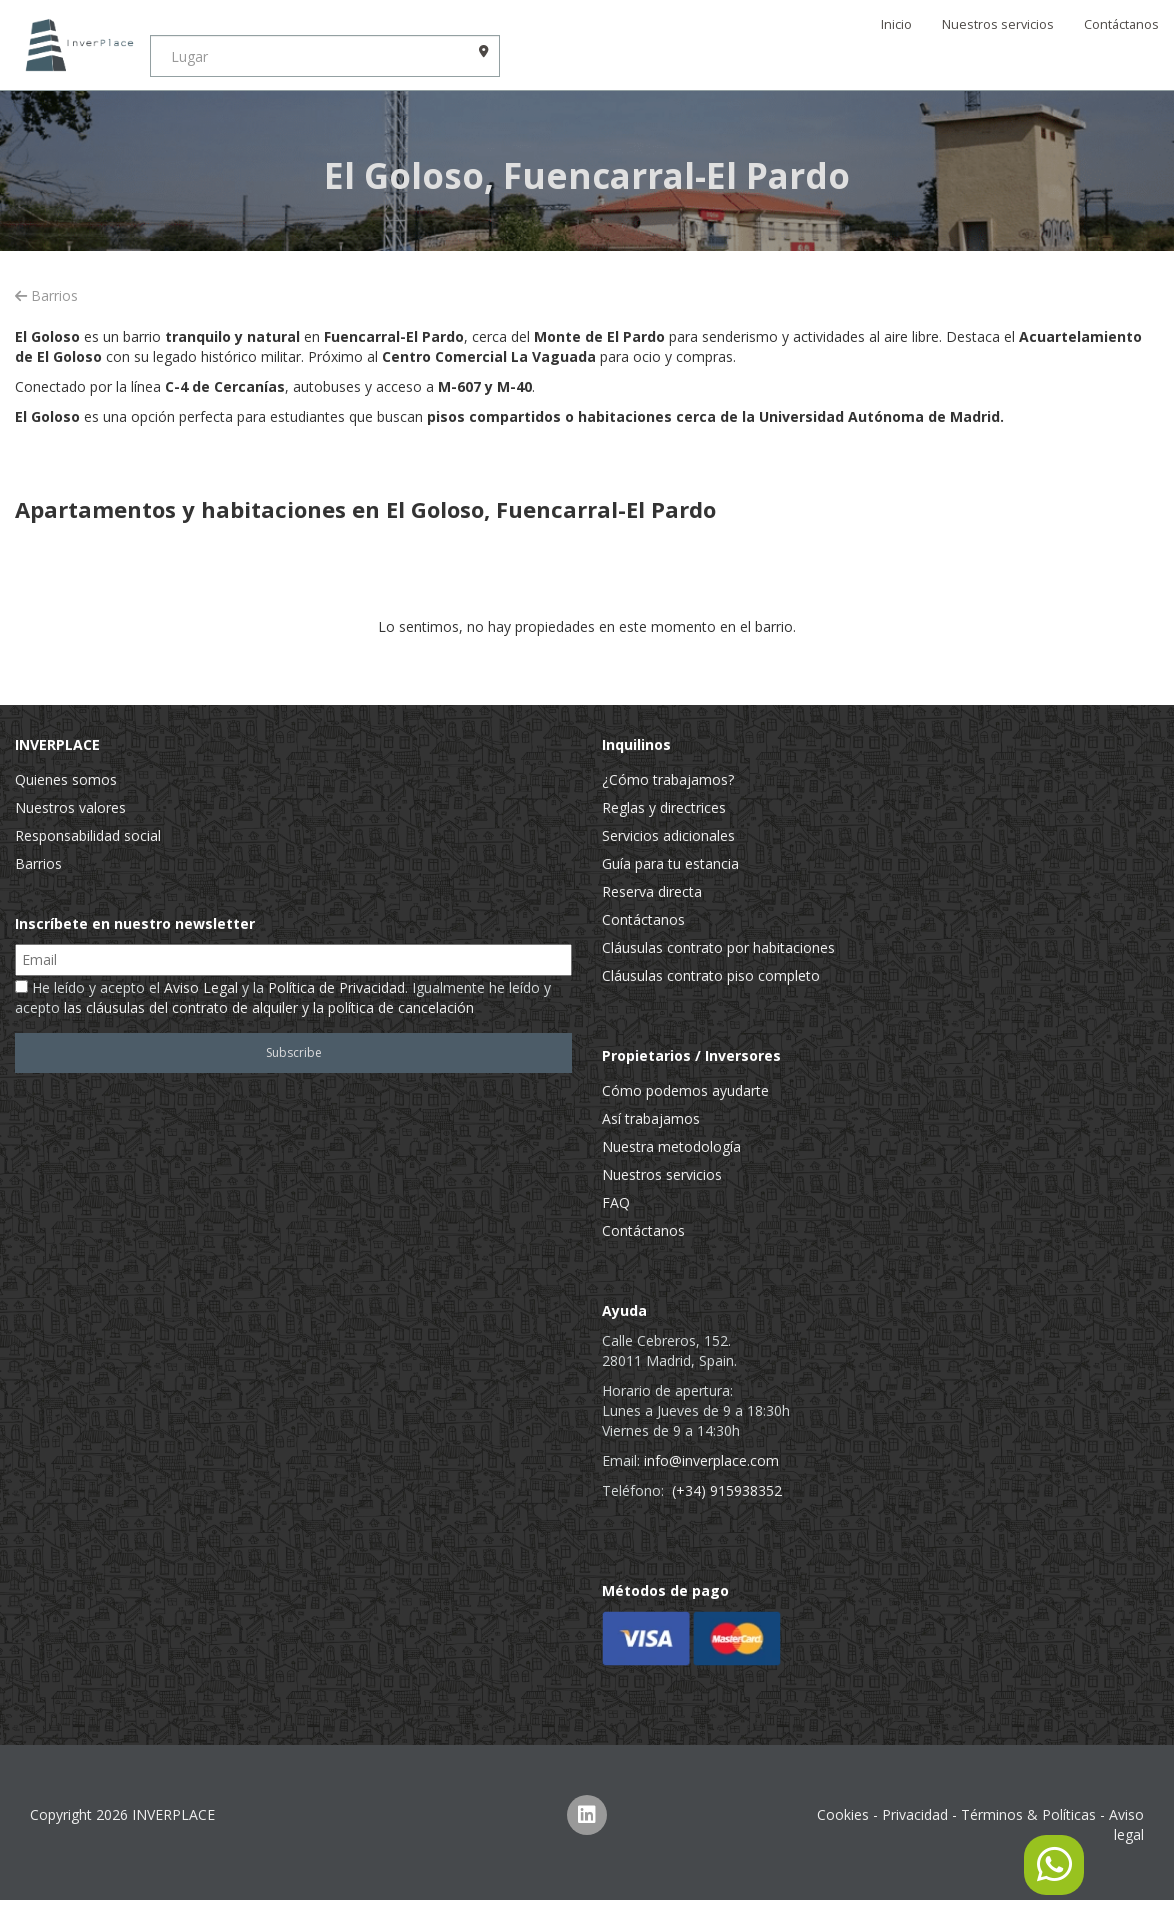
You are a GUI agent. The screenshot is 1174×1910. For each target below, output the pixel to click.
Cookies (843, 1814)
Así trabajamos (651, 1118)
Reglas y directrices (664, 807)
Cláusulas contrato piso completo (711, 975)
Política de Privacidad (336, 987)
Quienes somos (66, 779)
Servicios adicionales (668, 835)
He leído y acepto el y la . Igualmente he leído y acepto (283, 997)
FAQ (616, 1202)
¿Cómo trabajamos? (668, 779)
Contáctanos (1121, 24)
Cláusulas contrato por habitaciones (718, 947)
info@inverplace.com (711, 1460)
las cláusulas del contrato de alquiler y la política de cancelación (269, 1007)
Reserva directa (652, 891)
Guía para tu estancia (670, 863)
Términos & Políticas (1028, 1814)
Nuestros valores (70, 807)
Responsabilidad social (88, 835)
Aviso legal (1126, 1824)
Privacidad (915, 1814)
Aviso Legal (201, 987)
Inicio (896, 24)
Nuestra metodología (671, 1146)
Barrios (46, 295)
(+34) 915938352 (727, 1490)
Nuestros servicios (998, 24)
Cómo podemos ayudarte (685, 1090)
